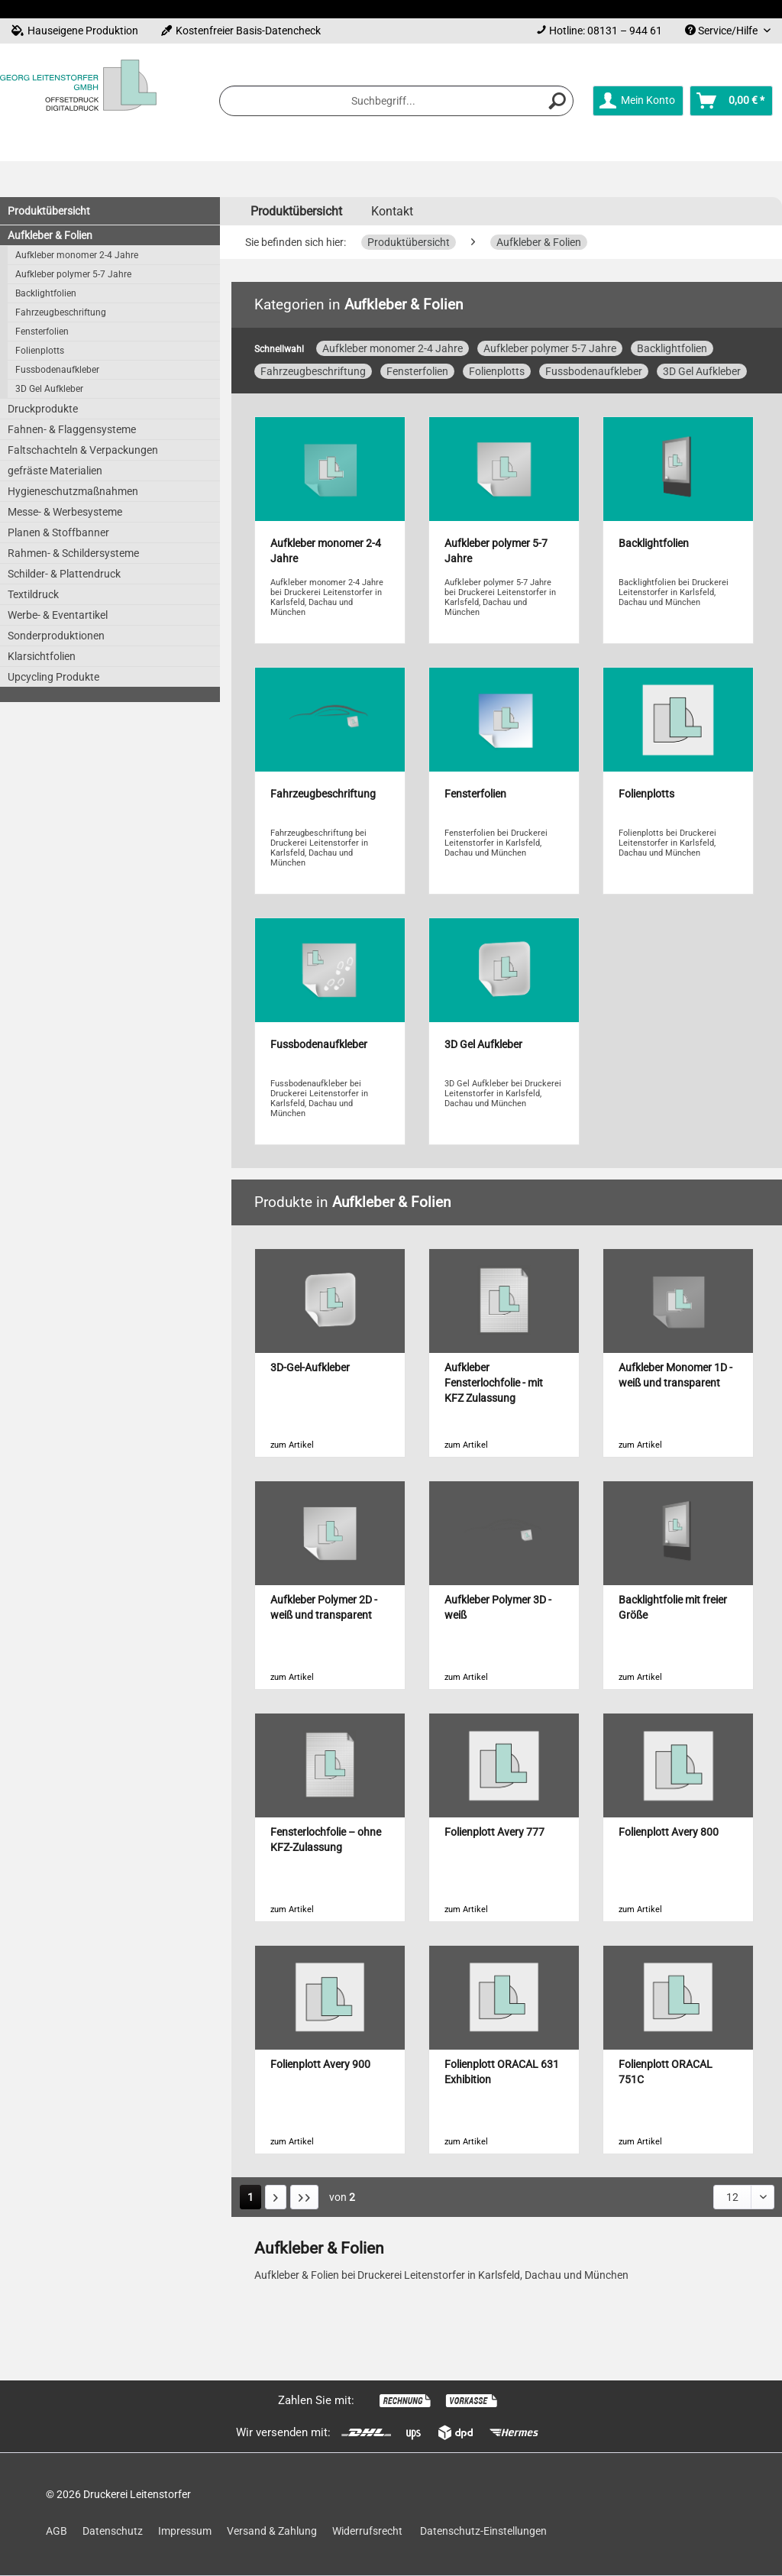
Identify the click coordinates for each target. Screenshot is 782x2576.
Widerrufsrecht (367, 2531)
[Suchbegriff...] (396, 101)
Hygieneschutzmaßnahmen (73, 491)
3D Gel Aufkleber (49, 388)
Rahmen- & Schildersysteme (73, 553)
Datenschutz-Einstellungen (483, 2531)
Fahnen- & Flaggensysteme (72, 429)
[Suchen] (557, 101)
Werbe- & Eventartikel (58, 615)
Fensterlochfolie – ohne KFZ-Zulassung (325, 1840)
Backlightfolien (45, 293)
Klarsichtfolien (42, 656)
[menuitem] (599, 30)
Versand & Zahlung (272, 2531)
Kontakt (392, 211)
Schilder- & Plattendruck (64, 574)
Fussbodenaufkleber (57, 369)
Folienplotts (39, 350)
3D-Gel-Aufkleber (310, 1367)
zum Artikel (292, 1445)
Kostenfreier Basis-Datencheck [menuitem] (241, 30)
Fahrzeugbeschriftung (60, 312)
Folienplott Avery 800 (669, 1832)
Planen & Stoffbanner (58, 532)
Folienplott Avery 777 (494, 1832)
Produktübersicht (49, 211)
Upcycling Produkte (53, 677)
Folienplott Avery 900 (320, 2064)
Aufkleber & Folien (50, 235)
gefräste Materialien (55, 470)
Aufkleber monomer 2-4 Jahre (76, 255)
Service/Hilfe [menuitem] (722, 30)
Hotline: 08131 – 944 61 (605, 30)
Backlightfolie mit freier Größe (673, 1608)
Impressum (185, 2531)
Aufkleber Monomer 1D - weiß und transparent (675, 1375)
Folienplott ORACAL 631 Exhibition (501, 2072)
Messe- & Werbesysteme (65, 512)
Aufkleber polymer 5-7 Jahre (73, 274)
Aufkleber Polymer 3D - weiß (497, 1608)
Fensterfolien (42, 331)
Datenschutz (112, 2531)
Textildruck (33, 594)
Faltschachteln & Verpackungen (83, 450)
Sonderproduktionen (56, 635)
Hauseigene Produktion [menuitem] (74, 30)
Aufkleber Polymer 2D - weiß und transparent (323, 1608)
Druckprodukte (43, 409)
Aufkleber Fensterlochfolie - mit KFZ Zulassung (493, 1383)
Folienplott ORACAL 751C (666, 2072)
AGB (56, 2531)
